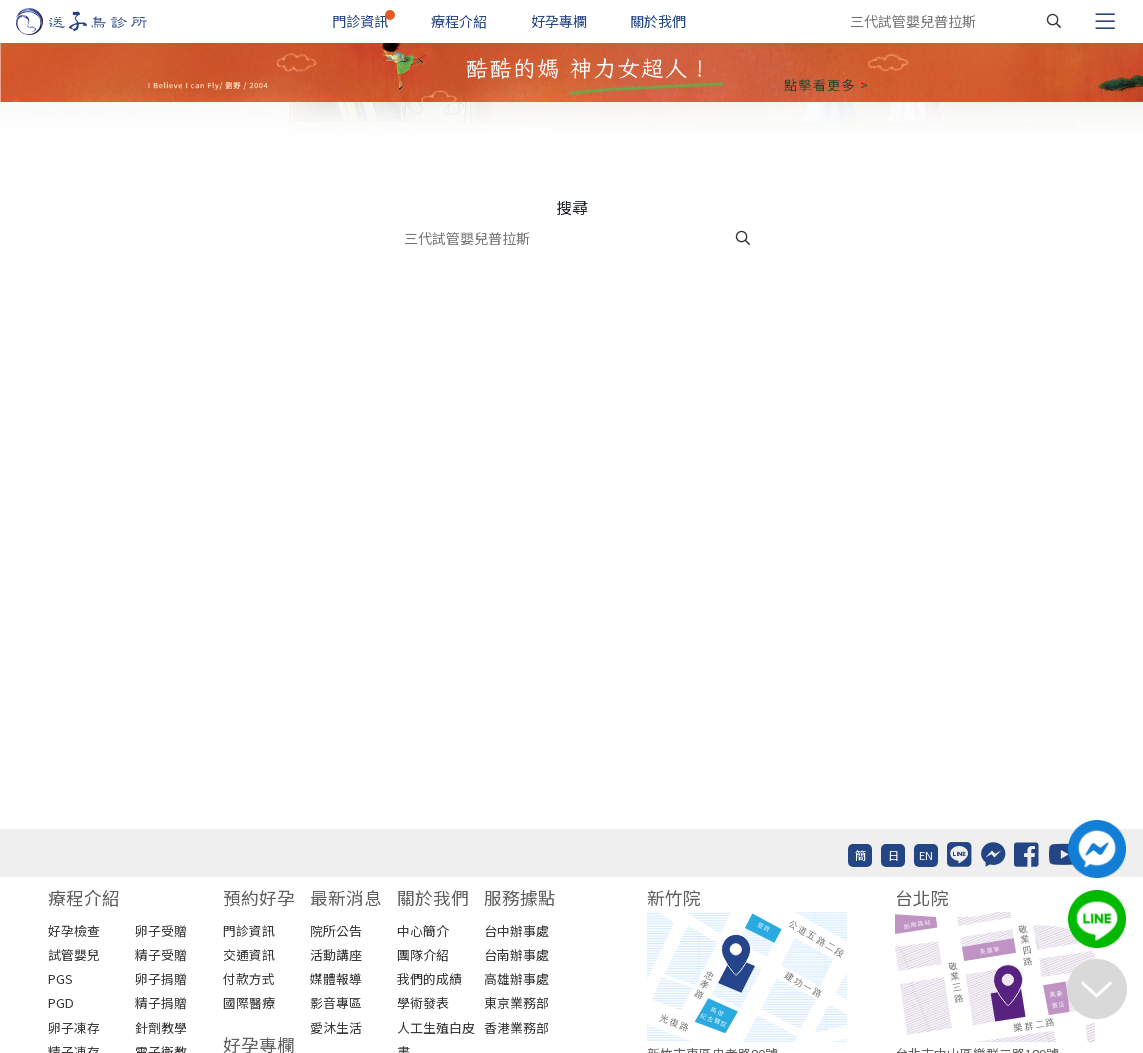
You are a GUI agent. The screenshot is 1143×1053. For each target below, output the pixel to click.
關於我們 (658, 21)
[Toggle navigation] (1105, 21)
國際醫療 (249, 1002)
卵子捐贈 (161, 978)
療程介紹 (459, 21)
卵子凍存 (74, 1027)
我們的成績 (429, 978)
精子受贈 (161, 954)
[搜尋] (1054, 21)
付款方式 (249, 978)
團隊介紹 (423, 954)
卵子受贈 (161, 930)
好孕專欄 (559, 21)
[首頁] (100, 21)
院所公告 (336, 930)
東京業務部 (516, 1002)
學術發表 (423, 1002)
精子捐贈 (161, 1002)
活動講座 (336, 954)
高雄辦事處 (516, 978)
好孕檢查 (74, 930)
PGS (60, 978)
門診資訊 (360, 21)
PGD (61, 1002)
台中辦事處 (516, 930)
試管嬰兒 (74, 954)
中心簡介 (423, 930)
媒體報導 (336, 978)
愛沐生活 (336, 1027)
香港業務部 (516, 1027)
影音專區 (336, 1002)
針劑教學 (161, 1027)
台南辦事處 (516, 954)
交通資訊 (249, 954)
